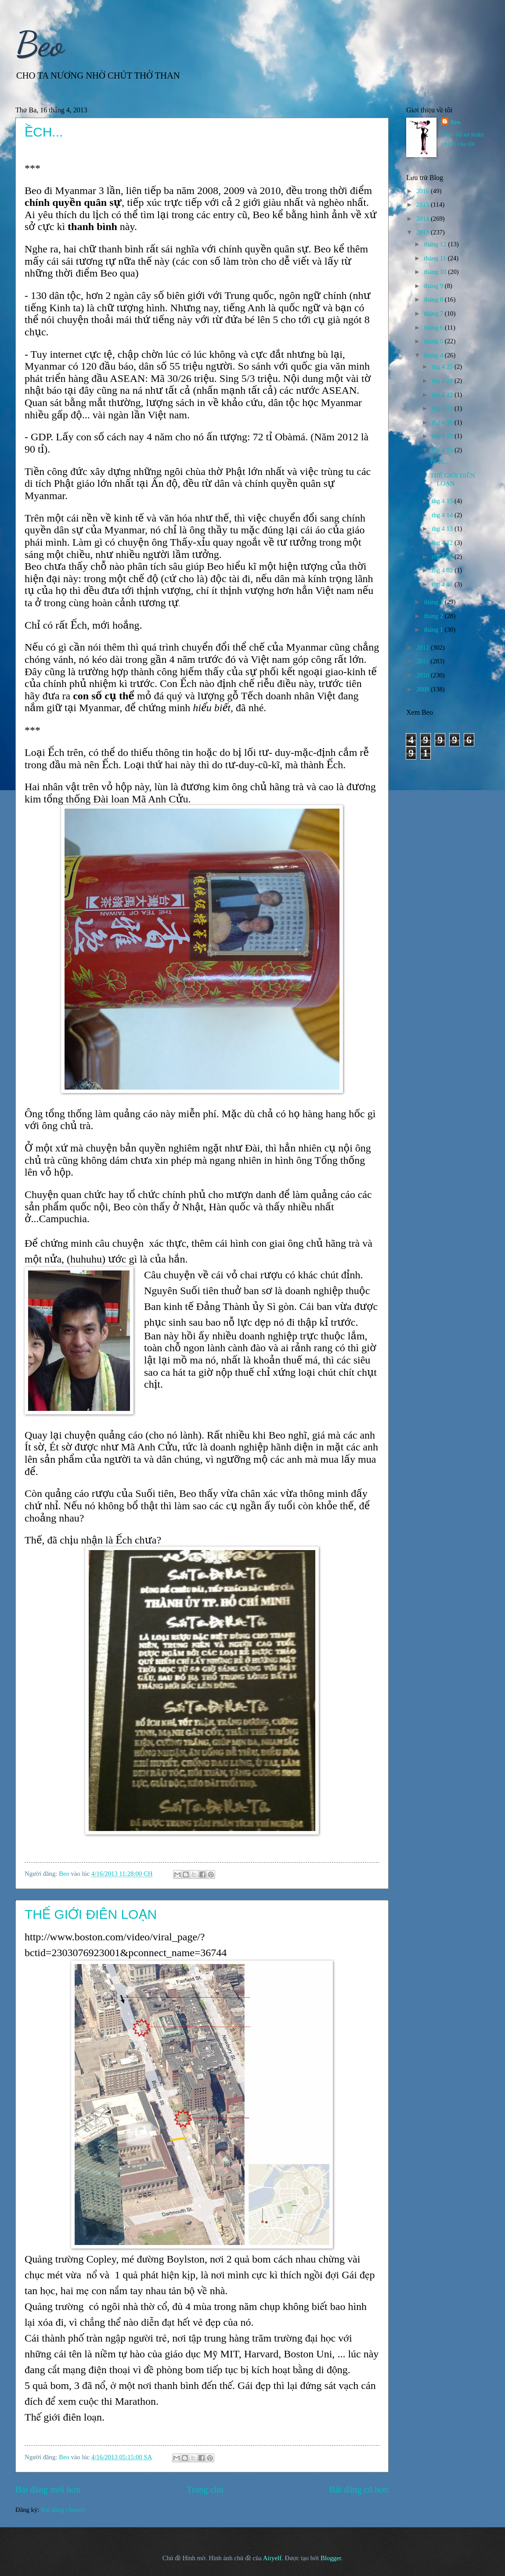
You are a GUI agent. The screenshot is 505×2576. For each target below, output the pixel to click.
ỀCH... (44, 132)
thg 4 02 (443, 570)
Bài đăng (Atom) (63, 2509)
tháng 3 (434, 601)
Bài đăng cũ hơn (359, 2489)
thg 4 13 (443, 528)
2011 (423, 661)
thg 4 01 (443, 584)
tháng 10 (436, 271)
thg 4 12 (443, 542)
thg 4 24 (443, 380)
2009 (423, 689)
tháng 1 (434, 629)
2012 (423, 647)
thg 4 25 (443, 366)
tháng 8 (434, 299)
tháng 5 (434, 341)
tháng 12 (436, 244)
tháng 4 (434, 355)
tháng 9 (434, 285)
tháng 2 (434, 615)
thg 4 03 (443, 556)
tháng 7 (434, 313)
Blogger (331, 2558)
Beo (39, 44)
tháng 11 (435, 258)
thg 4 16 (443, 449)
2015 (423, 204)
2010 (423, 675)
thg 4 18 (443, 435)
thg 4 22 (443, 394)
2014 (423, 218)
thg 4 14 (443, 514)
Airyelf (272, 2558)
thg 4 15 (443, 500)
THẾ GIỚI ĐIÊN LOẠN (91, 1914)
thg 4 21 (443, 408)
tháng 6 (434, 327)
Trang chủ (205, 2489)
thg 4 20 (443, 422)
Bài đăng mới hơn (48, 2489)
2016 (423, 190)
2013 (423, 232)
